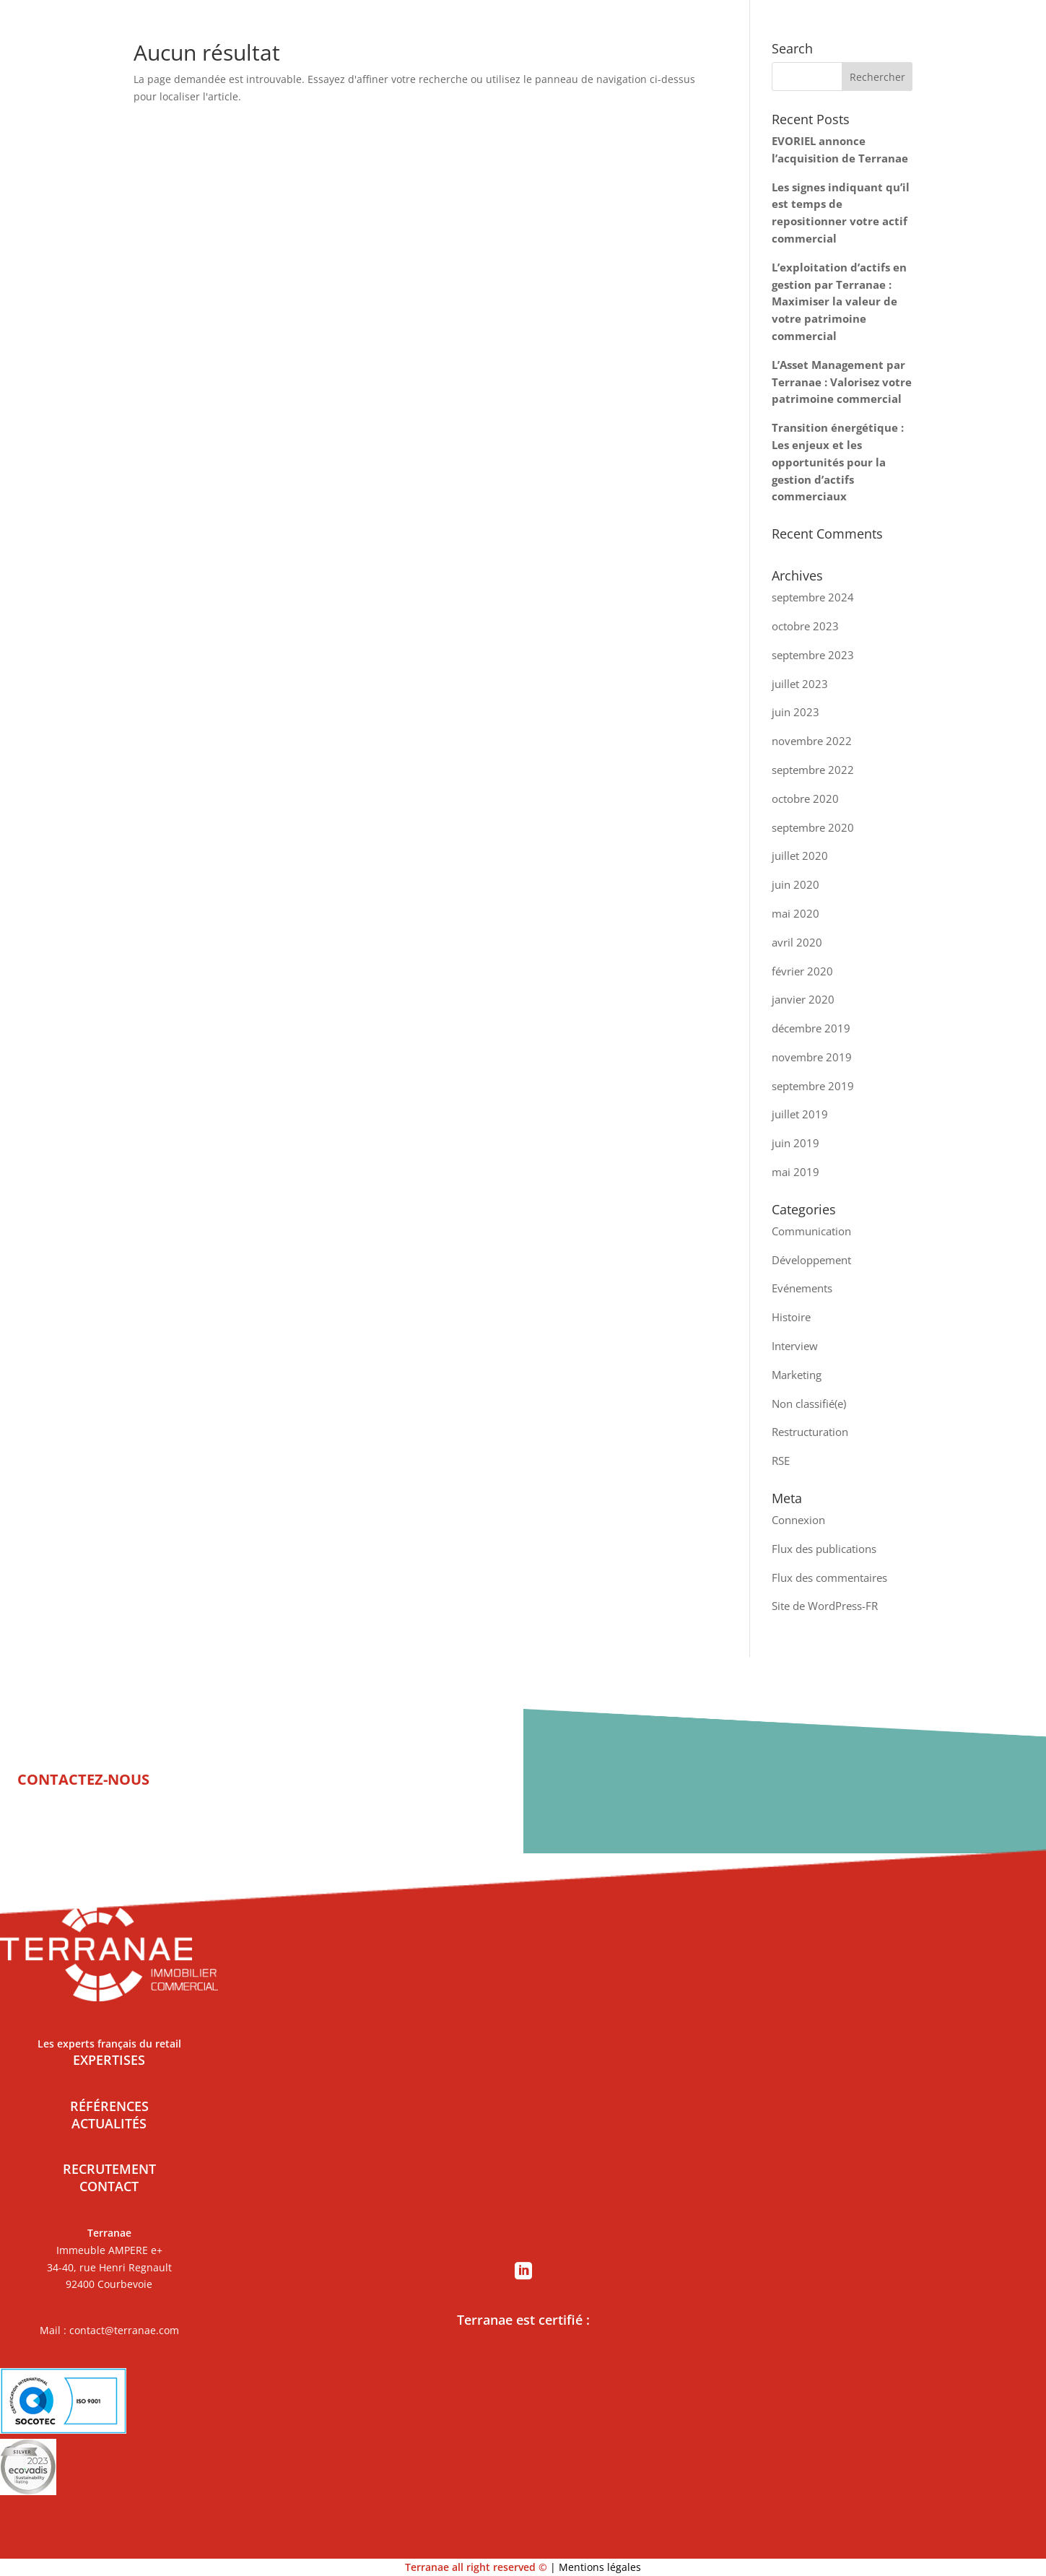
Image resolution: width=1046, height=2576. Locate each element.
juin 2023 (795, 712)
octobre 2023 (805, 626)
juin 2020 (795, 884)
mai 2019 (795, 1172)
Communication (811, 1231)
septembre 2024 (813, 597)
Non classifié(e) (809, 1403)
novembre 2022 (812, 741)
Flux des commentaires (829, 1577)
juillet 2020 (800, 855)
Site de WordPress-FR (825, 1605)
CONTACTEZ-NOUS (83, 1779)
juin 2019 (795, 1143)
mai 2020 (795, 913)
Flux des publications (824, 1548)
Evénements (802, 1288)
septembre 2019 (813, 1086)
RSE (781, 1460)
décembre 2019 (811, 1028)
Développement (811, 1260)
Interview (795, 1346)
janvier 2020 (803, 999)
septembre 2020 (813, 827)
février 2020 (802, 971)
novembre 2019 (812, 1057)
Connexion (798, 1520)
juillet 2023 (800, 683)
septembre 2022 (813, 769)
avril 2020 (797, 942)
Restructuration (810, 1431)
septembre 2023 (813, 655)
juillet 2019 (800, 1114)
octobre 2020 (805, 798)
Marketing (796, 1374)
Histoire (791, 1317)
